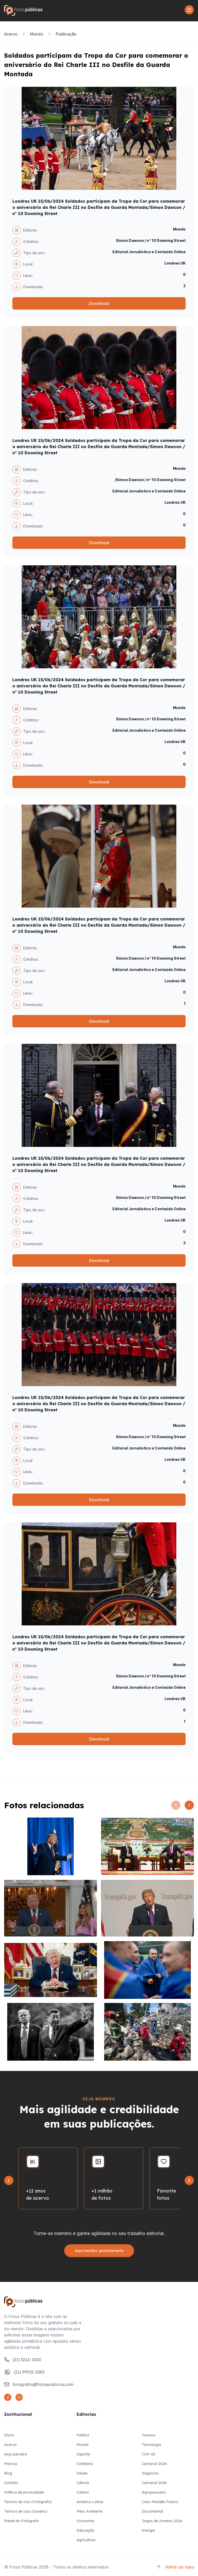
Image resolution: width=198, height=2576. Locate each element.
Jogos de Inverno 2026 (162, 2521)
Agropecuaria (154, 2492)
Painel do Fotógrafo (21, 2521)
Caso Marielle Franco (160, 2502)
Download (99, 303)
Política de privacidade (24, 2492)
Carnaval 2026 (154, 2482)
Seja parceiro (15, 2454)
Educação (85, 2530)
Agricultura (86, 2540)
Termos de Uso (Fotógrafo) (28, 2502)
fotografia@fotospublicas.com (38, 2384)
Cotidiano (85, 2463)
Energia (148, 2530)
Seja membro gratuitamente (99, 2250)
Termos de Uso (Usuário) (25, 2511)
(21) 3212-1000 (22, 2359)
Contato (11, 2482)
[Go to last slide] (8, 2180)
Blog (8, 2473)
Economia (85, 2521)
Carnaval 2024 (154, 2463)
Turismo (148, 2435)
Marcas (10, 2463)
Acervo (11, 34)
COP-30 (148, 2454)
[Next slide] (189, 2180)
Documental (152, 2511)
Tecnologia (151, 2444)
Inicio (9, 2435)
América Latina (90, 2502)
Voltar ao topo (175, 2567)
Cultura (83, 2492)
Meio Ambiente (90, 2511)
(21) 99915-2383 (24, 2372)
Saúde (82, 2473)
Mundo (36, 34)
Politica (83, 2435)
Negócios (150, 2473)
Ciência (83, 2482)
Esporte (83, 2454)
